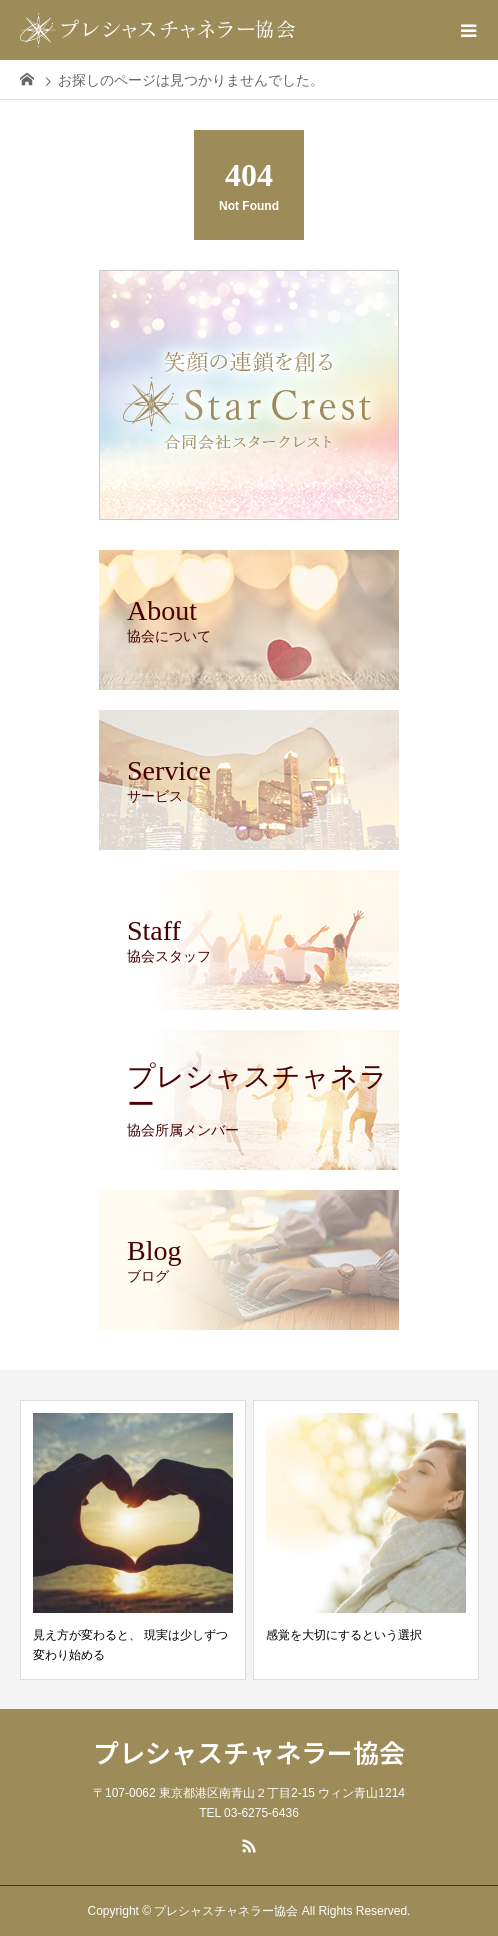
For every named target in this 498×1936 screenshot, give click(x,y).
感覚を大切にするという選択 (344, 1635)
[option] (133, 1540)
